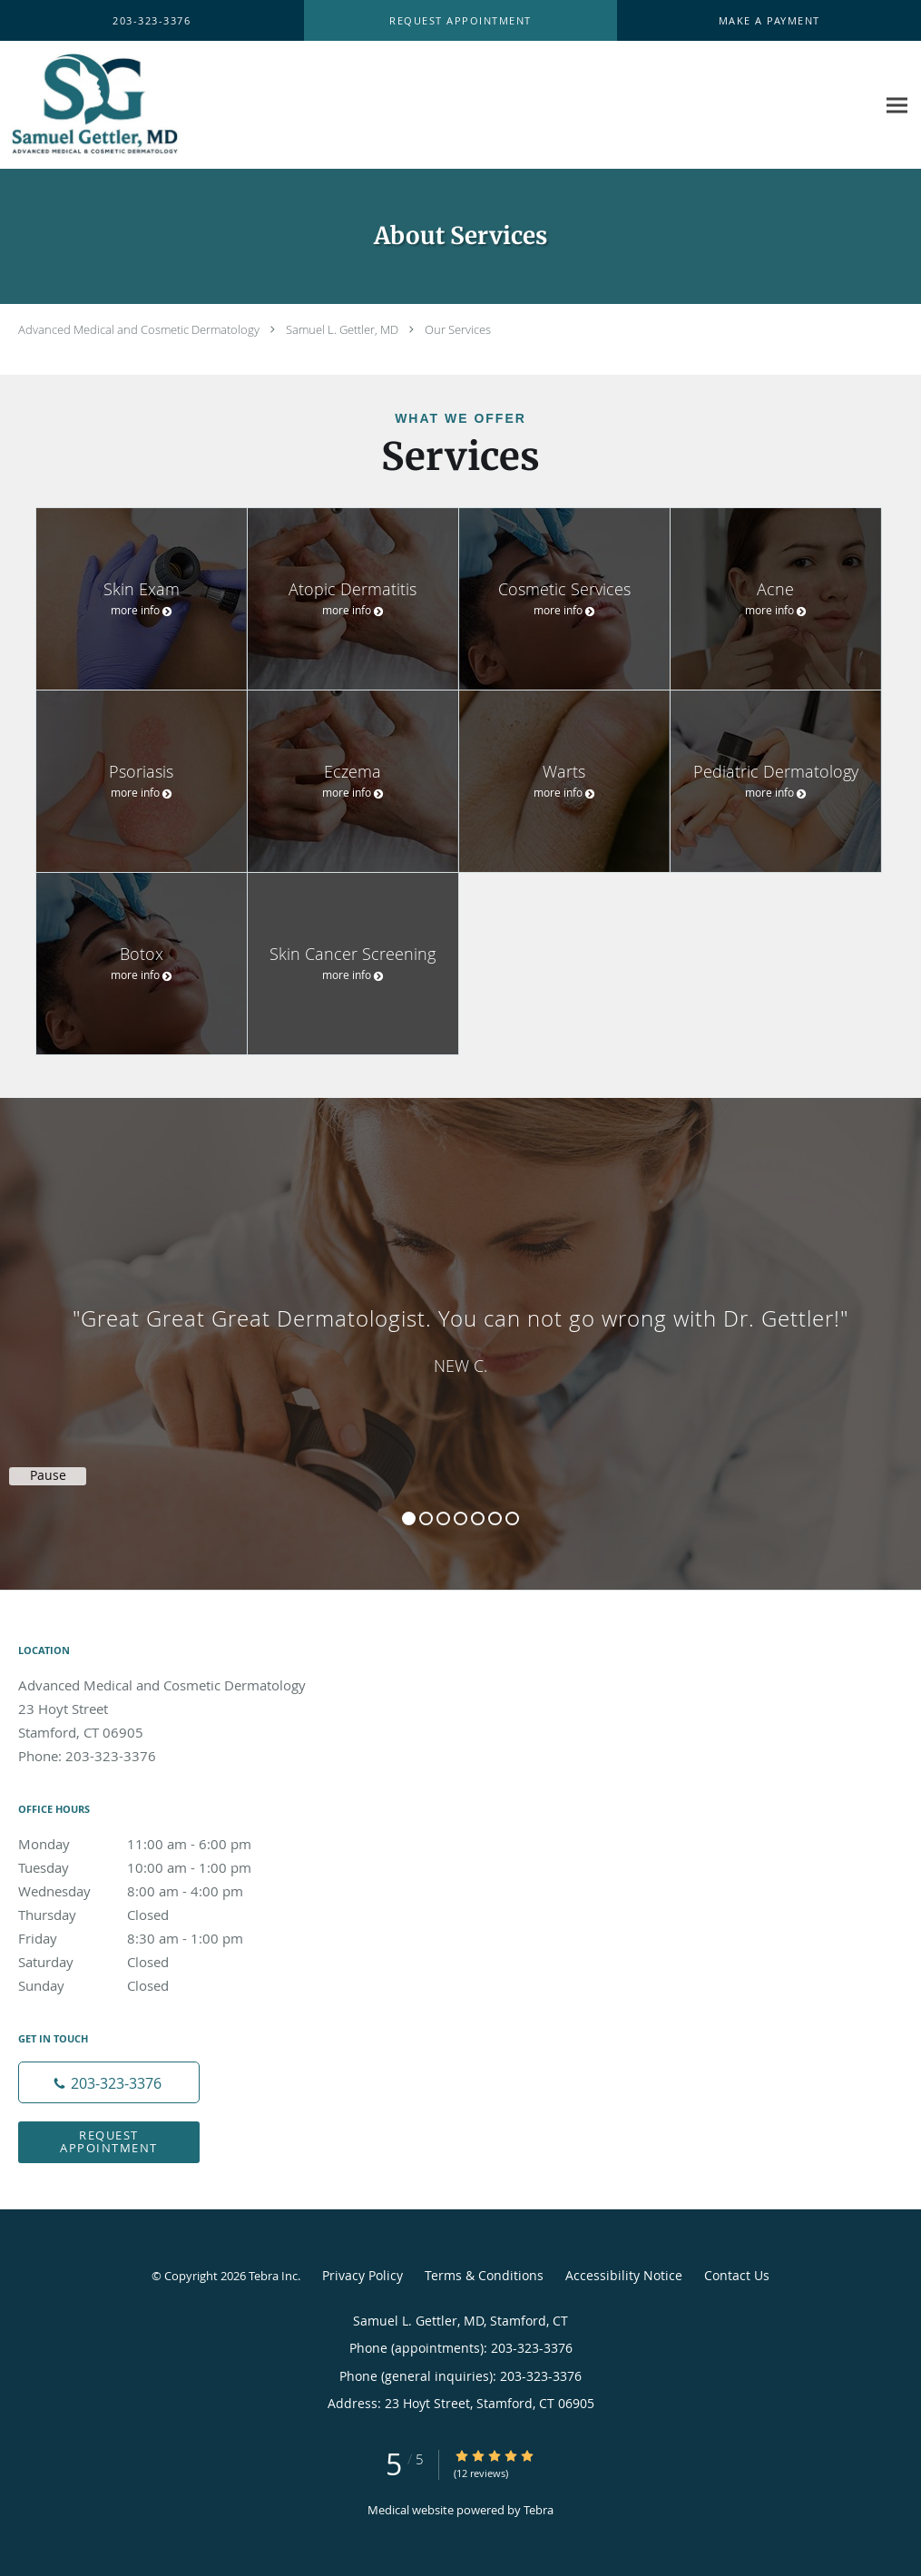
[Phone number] (109, 2082)
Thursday (149, 1914)
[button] (460, 21)
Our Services (458, 329)
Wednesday (149, 1891)
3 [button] (443, 1518)
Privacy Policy (362, 2275)
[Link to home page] (134, 105)
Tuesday (149, 1867)
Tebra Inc (273, 2275)
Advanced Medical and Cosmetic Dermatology (139, 329)
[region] (460, 1325)
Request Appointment (109, 2141)
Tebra (539, 2510)
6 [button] (495, 1518)
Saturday (149, 1962)
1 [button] (409, 1518)
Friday (149, 1938)
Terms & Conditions (484, 2275)
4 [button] (460, 1518)
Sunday (149, 1985)
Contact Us (736, 2275)
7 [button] (512, 1518)
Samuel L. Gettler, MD (342, 329)
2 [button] (426, 1518)
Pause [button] (48, 1475)
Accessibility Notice (623, 2275)
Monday (149, 1844)
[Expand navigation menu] (897, 105)
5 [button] (478, 1518)
